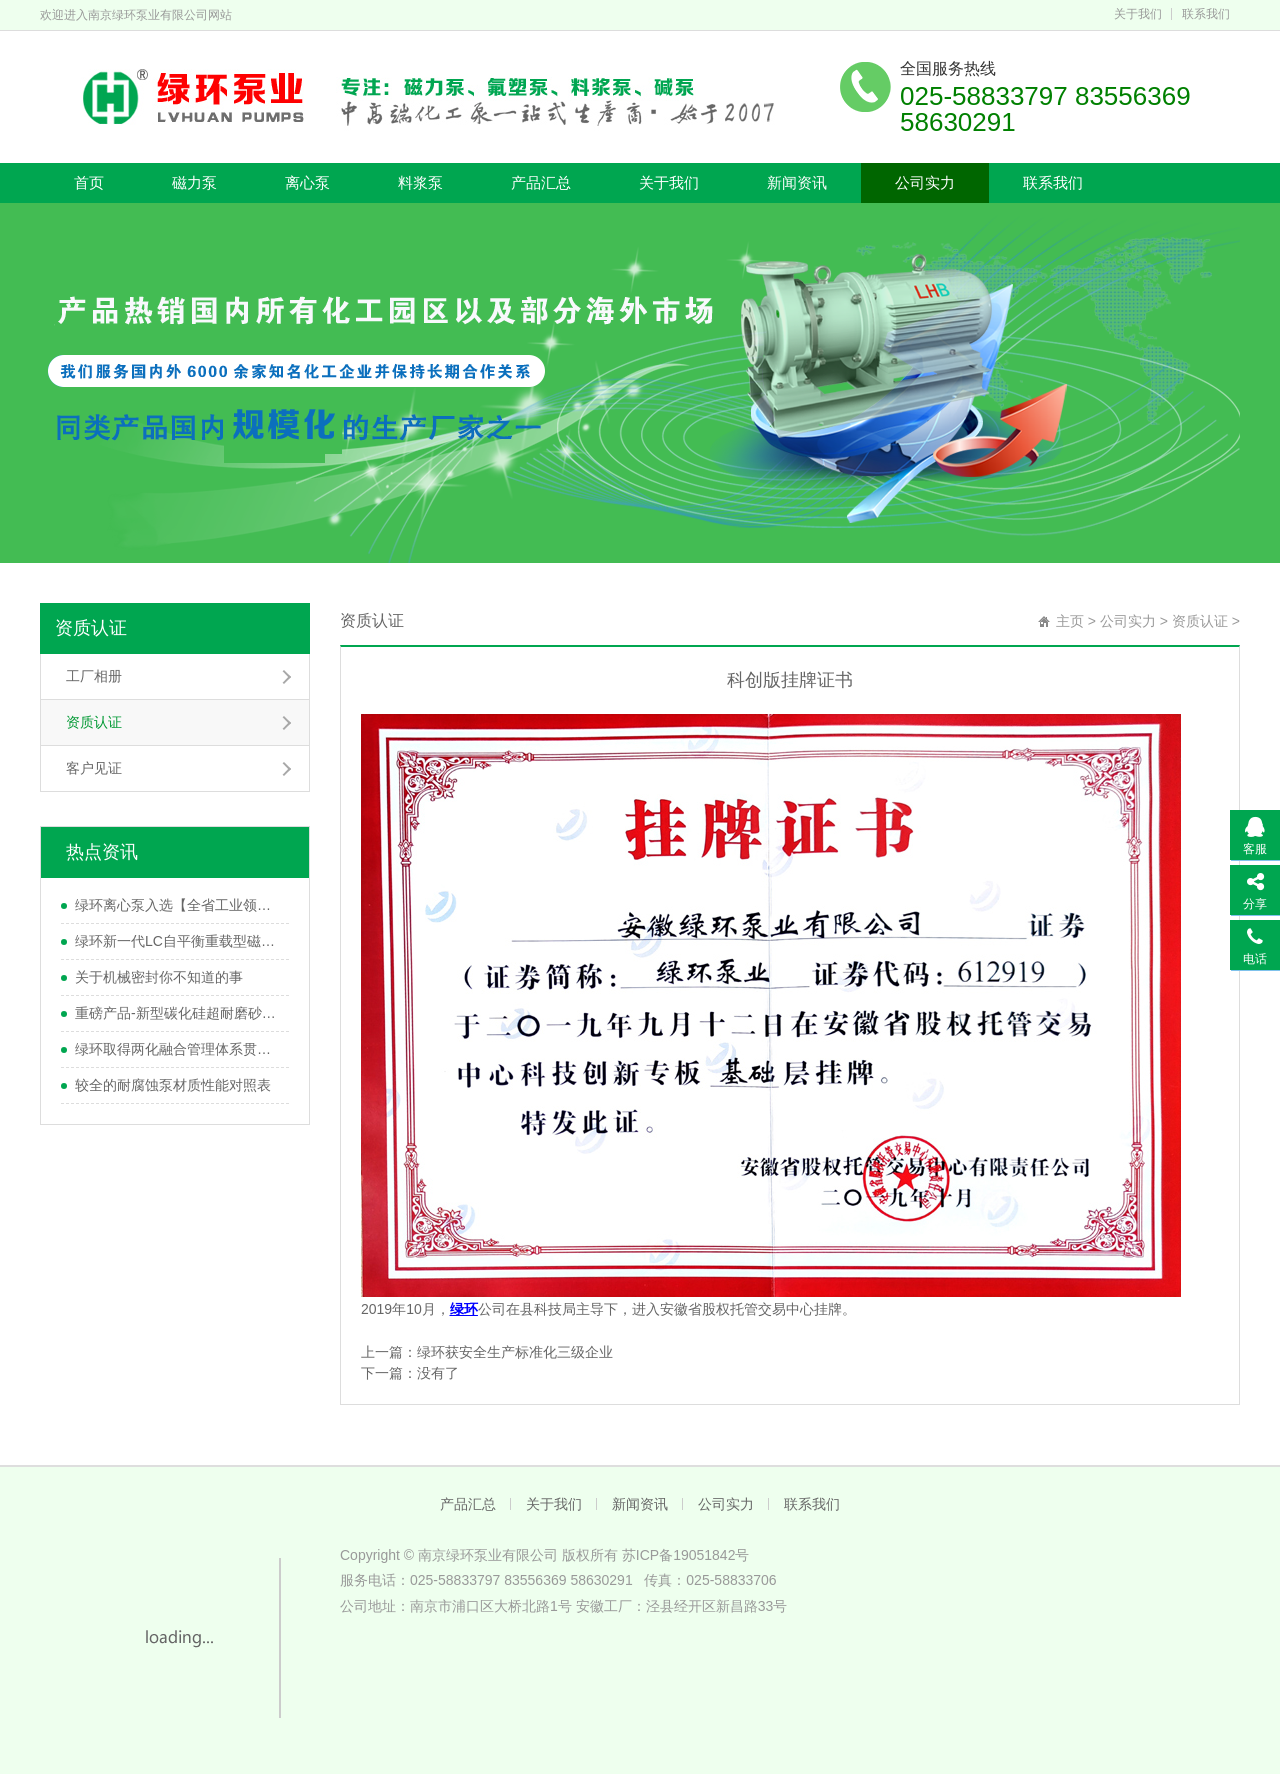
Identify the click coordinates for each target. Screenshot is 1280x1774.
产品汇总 (541, 182)
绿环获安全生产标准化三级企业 (515, 1352)
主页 (1070, 621)
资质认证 (91, 628)
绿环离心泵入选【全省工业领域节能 (177, 905)
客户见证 (94, 768)
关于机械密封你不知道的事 (159, 977)
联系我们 (1206, 14)
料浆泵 (420, 182)
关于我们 (1138, 14)
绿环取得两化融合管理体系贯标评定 (177, 1049)
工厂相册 (94, 676)
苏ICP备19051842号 (686, 1555)
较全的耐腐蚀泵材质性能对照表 (173, 1085)
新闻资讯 (797, 182)
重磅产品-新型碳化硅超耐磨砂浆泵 (177, 1013)
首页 (89, 182)
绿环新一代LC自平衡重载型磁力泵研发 (177, 941)
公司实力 (925, 182)
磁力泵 (194, 182)
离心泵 (307, 182)
